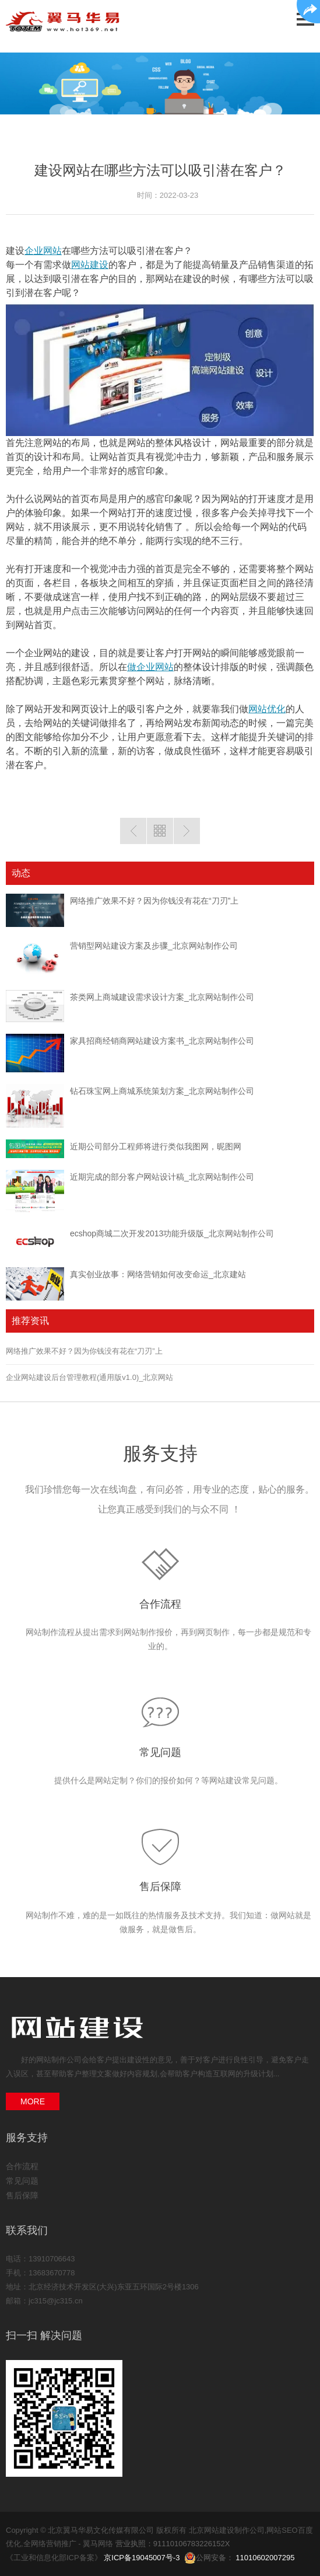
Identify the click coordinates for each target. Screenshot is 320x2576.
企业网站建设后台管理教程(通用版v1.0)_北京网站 (89, 1377)
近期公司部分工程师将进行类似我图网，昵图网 (155, 1146)
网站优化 (267, 709)
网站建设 (89, 265)
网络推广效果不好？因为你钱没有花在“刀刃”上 (154, 900)
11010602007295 (264, 2557)
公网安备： (210, 2558)
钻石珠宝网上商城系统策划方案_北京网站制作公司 (162, 1091)
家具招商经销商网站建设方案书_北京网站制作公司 (162, 1040)
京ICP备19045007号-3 (142, 2557)
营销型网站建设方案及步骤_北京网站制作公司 (154, 945)
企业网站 (43, 251)
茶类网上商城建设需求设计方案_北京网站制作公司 (162, 997)
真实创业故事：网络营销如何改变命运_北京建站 (158, 1274)
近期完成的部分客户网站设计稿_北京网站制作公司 (162, 1176)
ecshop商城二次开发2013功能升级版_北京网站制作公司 (172, 1233)
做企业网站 (150, 667)
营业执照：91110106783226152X (172, 2543)
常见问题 (160, 1752)
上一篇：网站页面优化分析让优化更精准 (133, 831)
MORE (32, 2101)
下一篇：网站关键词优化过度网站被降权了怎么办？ (187, 831)
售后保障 (160, 1886)
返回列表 (160, 831)
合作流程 (160, 1604)
